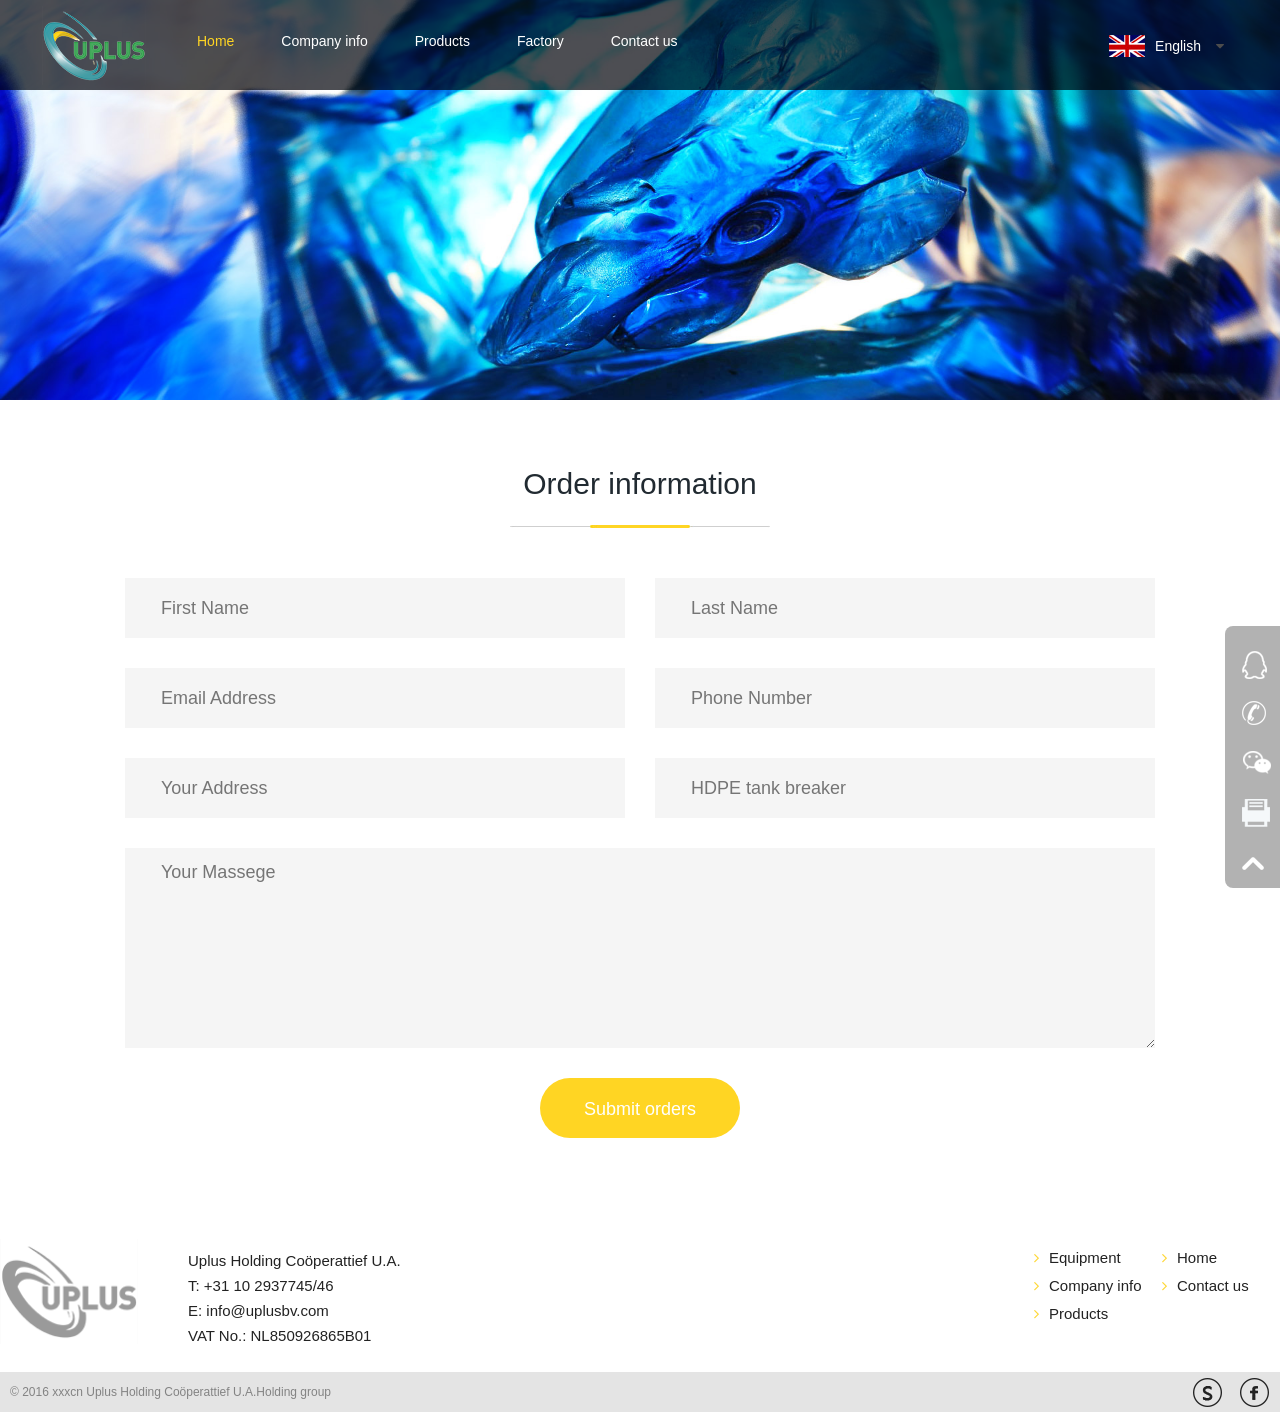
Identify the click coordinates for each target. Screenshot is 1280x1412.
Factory (540, 41)
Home (215, 41)
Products (442, 41)
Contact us (644, 41)
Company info (324, 41)
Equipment (1085, 1257)
